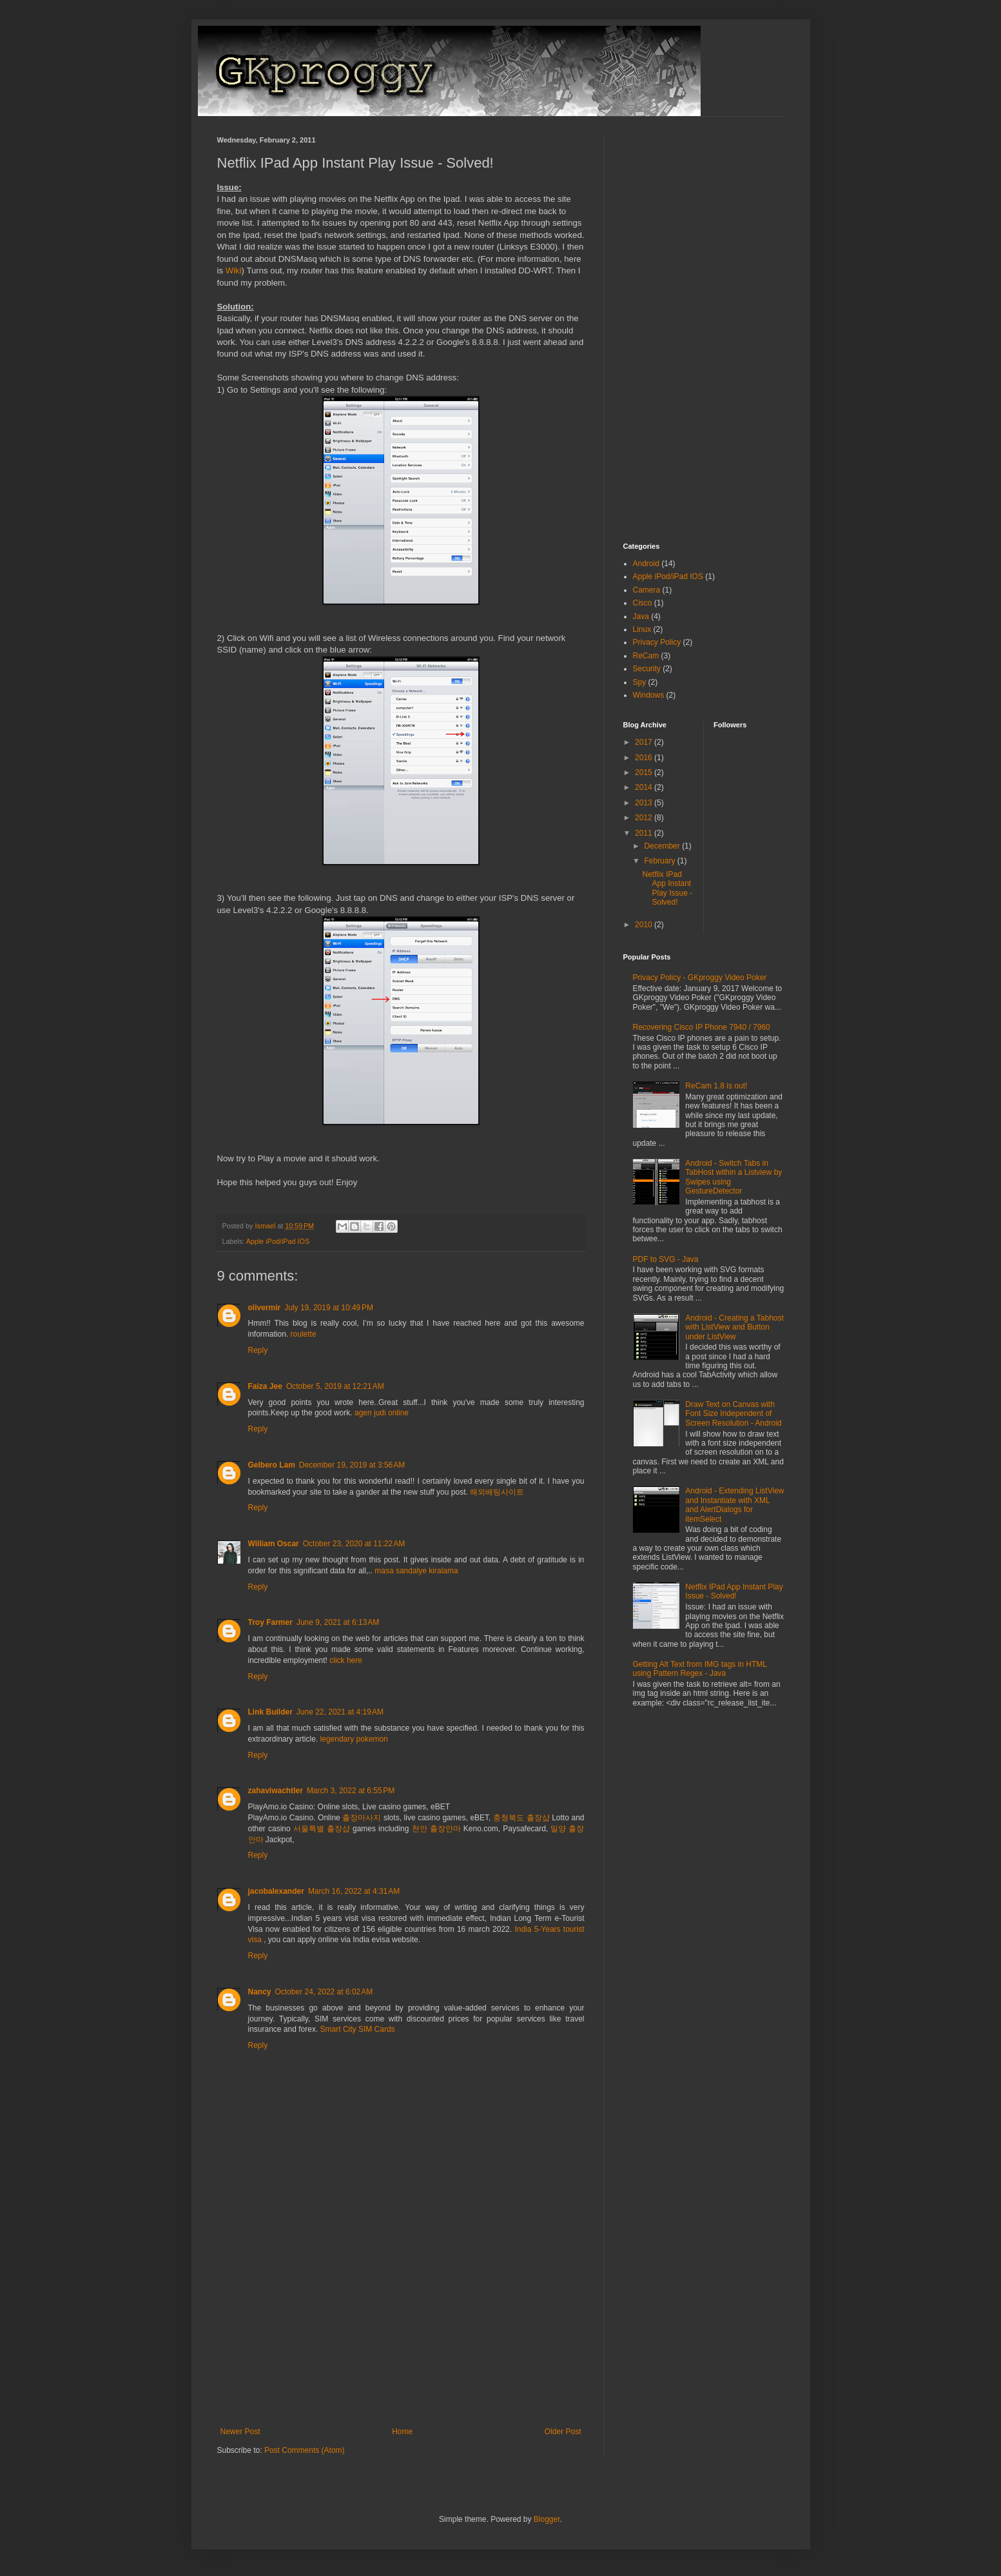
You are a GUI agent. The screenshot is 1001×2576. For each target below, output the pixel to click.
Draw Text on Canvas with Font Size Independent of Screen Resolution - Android (733, 1414)
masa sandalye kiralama (416, 1570)
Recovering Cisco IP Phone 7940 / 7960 (701, 1027)
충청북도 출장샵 (521, 1817)
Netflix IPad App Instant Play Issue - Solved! (667, 888)
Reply (258, 1350)
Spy (639, 682)
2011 (644, 833)
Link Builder (270, 1711)
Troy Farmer (270, 1622)
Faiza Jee (265, 1386)
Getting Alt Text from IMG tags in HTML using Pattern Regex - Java (700, 1669)
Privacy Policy (657, 642)
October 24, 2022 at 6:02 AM (324, 1991)
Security (647, 668)
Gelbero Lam (271, 1465)
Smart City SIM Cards (357, 2029)
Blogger (547, 2519)
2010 (644, 924)
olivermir (264, 1307)
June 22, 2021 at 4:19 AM (340, 1711)
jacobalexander (276, 1891)
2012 (644, 817)
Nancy (259, 1991)
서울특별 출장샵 (321, 1828)
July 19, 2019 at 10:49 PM (328, 1307)
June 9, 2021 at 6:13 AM (337, 1622)
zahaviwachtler (275, 1790)
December (663, 845)
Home (402, 2431)
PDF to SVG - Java (666, 1259)
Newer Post (240, 2431)
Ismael (266, 1226)
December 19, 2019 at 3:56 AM (352, 1465)
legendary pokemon (354, 1739)
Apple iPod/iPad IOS (277, 1241)
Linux (642, 629)
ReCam (646, 655)
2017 (644, 742)
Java (641, 616)
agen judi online (382, 1412)
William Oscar (273, 1543)
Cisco (642, 602)
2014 (644, 787)
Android (646, 563)
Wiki (234, 270)
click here (345, 1660)
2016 (644, 757)
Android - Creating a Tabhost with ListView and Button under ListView (734, 1327)
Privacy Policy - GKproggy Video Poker (700, 977)
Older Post (563, 2431)
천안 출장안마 (436, 1828)
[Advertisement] (401, 2330)
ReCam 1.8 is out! (716, 1085)
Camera (647, 590)
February (660, 860)
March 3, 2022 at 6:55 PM (350, 1790)
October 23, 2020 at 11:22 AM (354, 1543)
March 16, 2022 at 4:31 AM (354, 1891)
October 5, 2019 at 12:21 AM (335, 1386)
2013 (644, 802)
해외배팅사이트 (497, 1492)
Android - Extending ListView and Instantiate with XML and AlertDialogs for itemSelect (734, 1504)
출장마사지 (361, 1817)
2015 (644, 772)
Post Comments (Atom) (304, 2450)
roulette (303, 1334)
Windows (649, 695)
